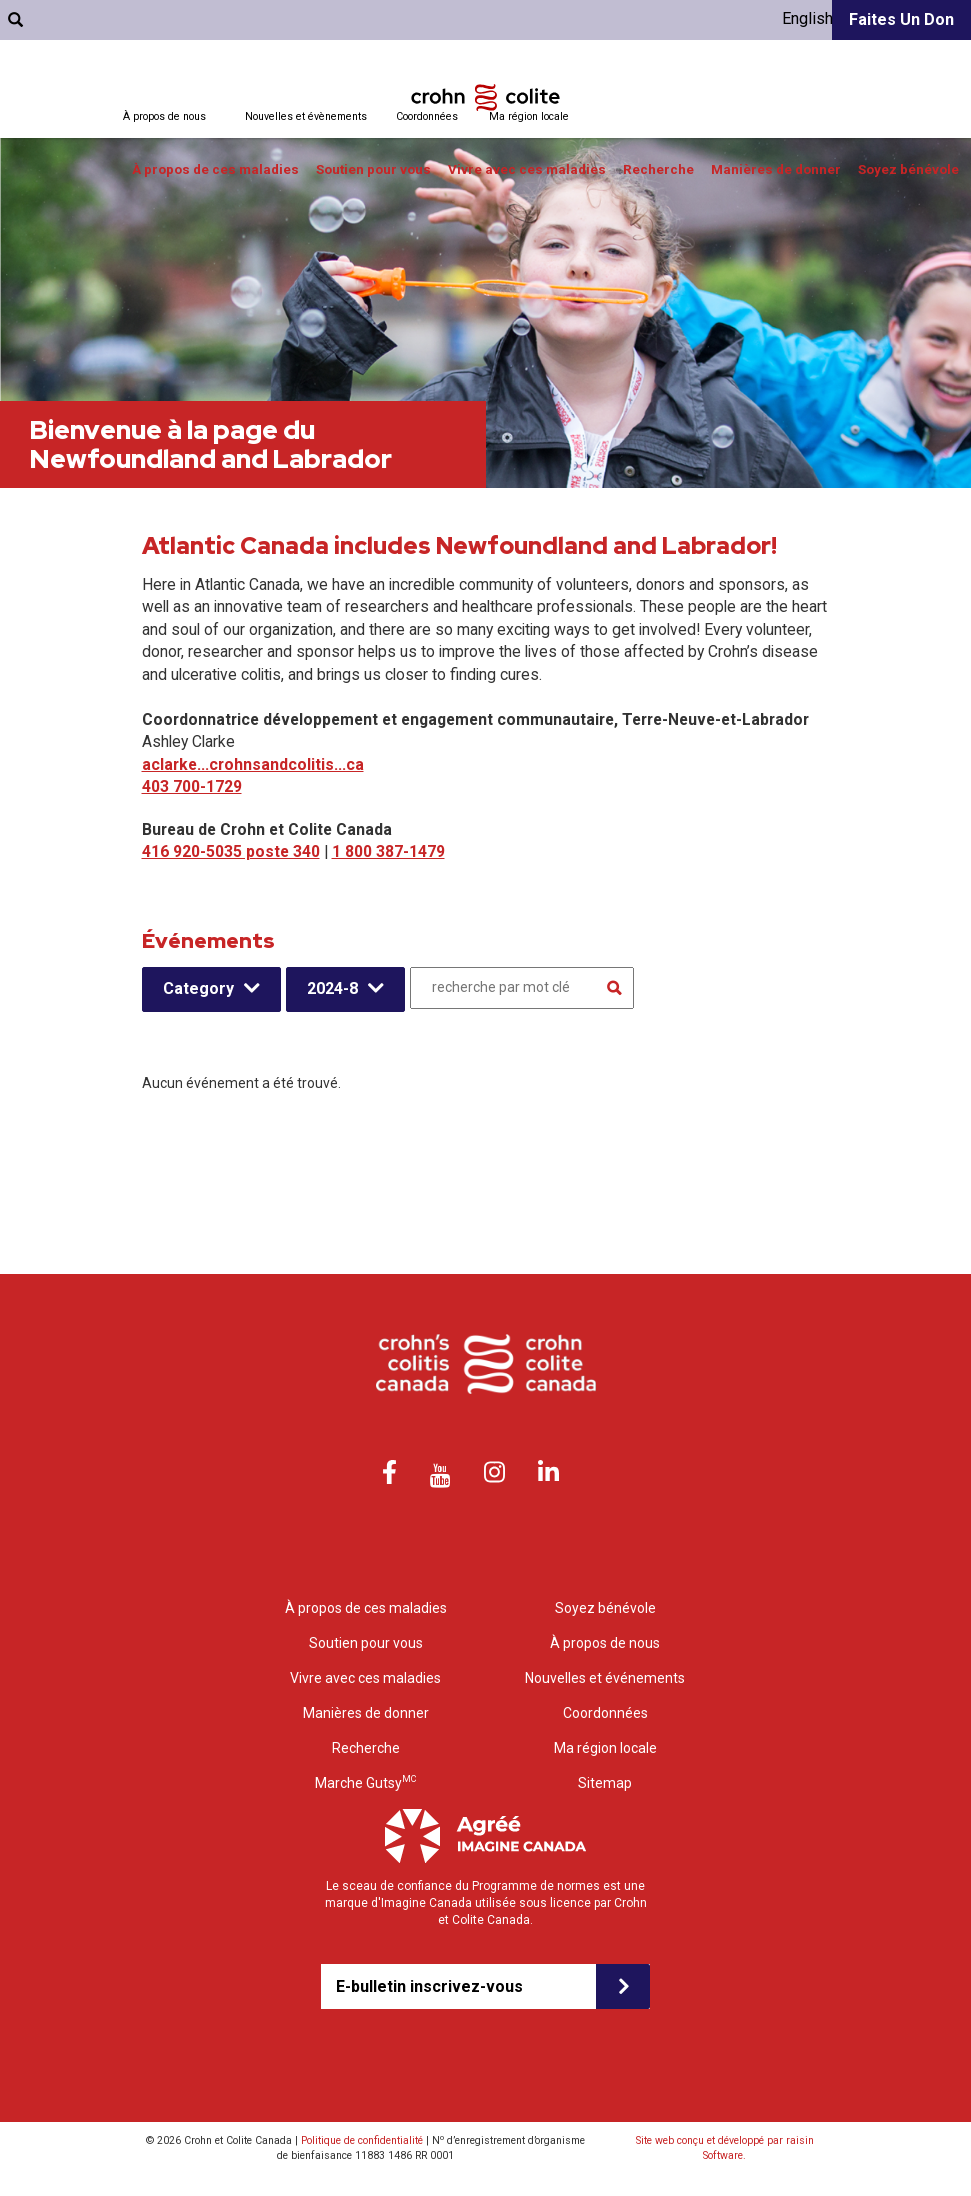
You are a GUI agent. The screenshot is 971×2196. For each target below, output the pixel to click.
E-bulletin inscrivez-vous (429, 1986)
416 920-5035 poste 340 (231, 851)
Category (198, 988)
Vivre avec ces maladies (527, 169)
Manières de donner (776, 169)
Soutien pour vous (373, 169)
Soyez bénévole (908, 169)
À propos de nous (164, 116)
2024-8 (332, 988)
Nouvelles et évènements (306, 116)
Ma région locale (529, 116)
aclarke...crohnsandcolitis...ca (253, 764)
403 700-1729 (192, 786)
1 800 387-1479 (388, 851)
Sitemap (605, 1783)
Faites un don (901, 19)
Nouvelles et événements (605, 1678)
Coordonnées (427, 116)
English (807, 18)
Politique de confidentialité (362, 2140)
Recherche (658, 169)
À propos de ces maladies (215, 169)
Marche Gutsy (365, 1782)
